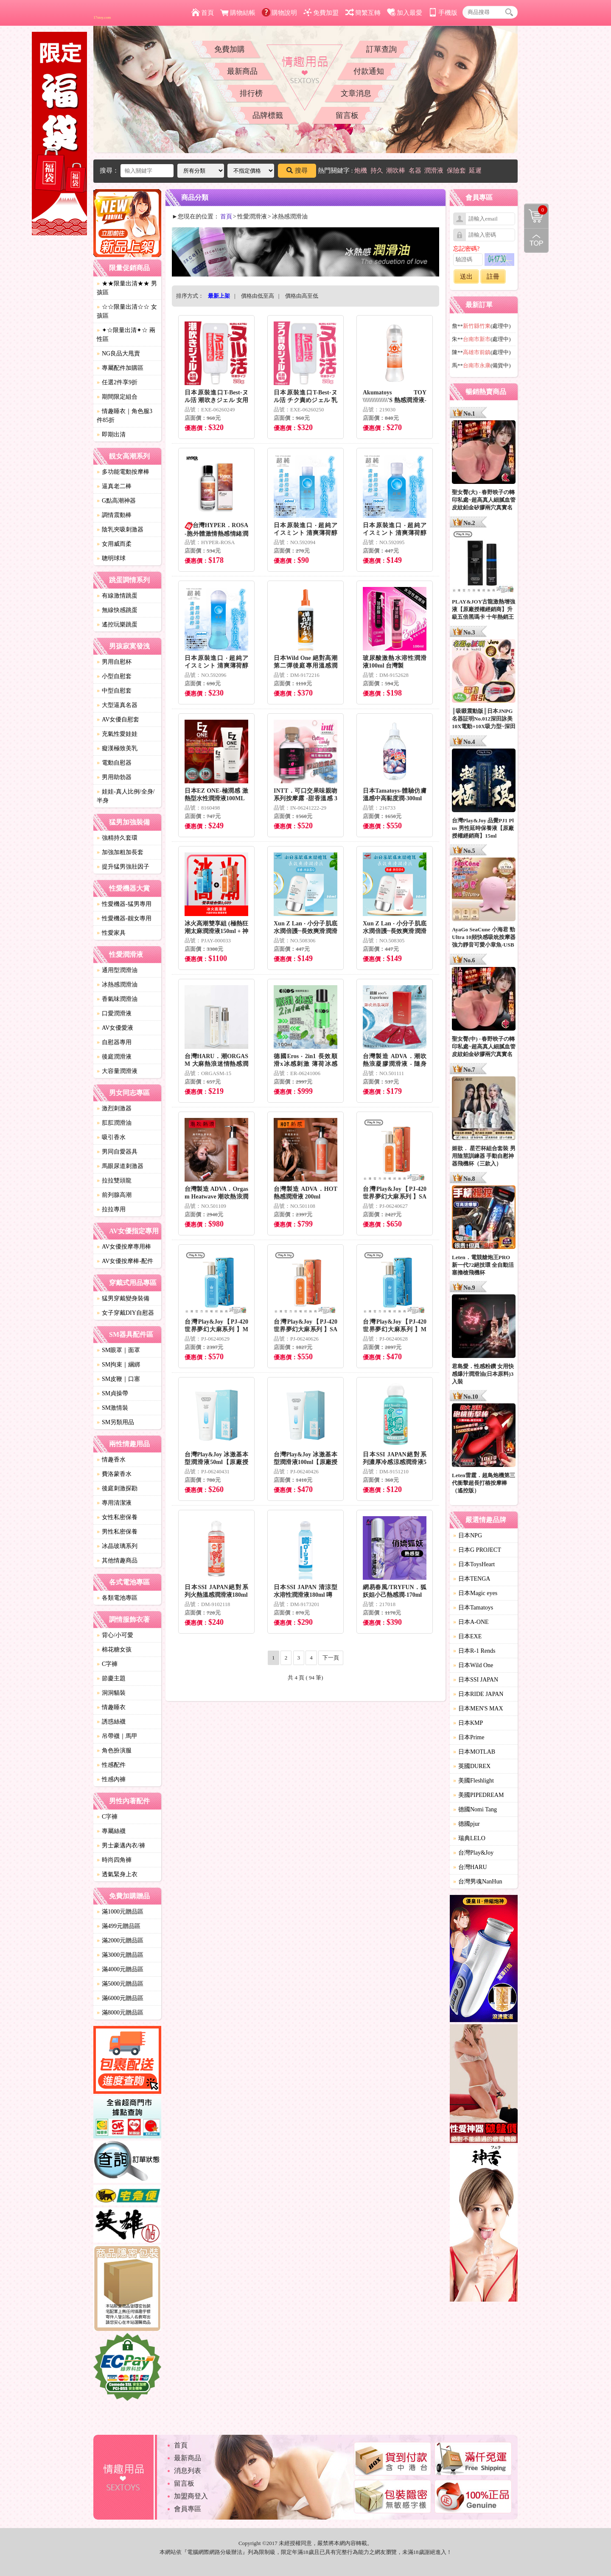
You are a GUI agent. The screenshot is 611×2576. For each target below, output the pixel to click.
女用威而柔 (114, 544)
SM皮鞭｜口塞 (118, 1379)
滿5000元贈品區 (120, 1984)
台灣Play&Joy (473, 1853)
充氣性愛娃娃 (117, 734)
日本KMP (468, 1723)
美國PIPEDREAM (478, 1795)
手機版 (443, 12)
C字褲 (107, 1664)
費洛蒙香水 (114, 1474)
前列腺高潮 (114, 1195)
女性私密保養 (117, 1517)
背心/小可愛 (115, 1635)
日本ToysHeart (474, 1564)
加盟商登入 (191, 2496)
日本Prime (468, 1737)
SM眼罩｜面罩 (118, 1350)
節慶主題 (111, 1678)
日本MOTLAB (474, 1752)
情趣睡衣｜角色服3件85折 (124, 415)
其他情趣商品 (117, 1560)
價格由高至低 (301, 296)
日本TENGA (471, 1579)
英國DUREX (471, 1766)
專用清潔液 (114, 1503)
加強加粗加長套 (120, 852)
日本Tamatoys (473, 1607)
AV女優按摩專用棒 (124, 1246)
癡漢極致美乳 (117, 748)
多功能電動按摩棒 (123, 472)
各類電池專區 (117, 1598)
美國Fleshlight (473, 1780)
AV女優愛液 (115, 1028)
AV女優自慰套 (118, 719)
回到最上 (536, 240)
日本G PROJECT (477, 1550)
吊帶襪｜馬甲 (117, 1736)
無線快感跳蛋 (117, 610)
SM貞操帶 (112, 1393)
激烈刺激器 (114, 1108)
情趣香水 (111, 1459)
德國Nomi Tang (475, 1809)
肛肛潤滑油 (114, 1123)
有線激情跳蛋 (117, 595)
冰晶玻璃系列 (117, 1546)
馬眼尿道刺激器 (120, 1166)
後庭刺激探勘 (117, 1488)
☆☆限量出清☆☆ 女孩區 (127, 311)
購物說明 (279, 12)
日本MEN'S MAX (478, 1708)
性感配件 (111, 1765)
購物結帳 (237, 12)
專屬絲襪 (111, 1831)
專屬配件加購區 (120, 368)
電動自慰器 (114, 763)
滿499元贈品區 (118, 1926)
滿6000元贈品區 (120, 1998)
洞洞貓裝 (111, 1693)
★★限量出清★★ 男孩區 (127, 288)
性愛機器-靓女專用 (124, 918)
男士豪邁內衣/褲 (121, 1845)
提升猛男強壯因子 (123, 866)
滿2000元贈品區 (120, 1940)
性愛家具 (111, 933)
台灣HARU (470, 1867)
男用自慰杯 (114, 662)
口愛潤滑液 (114, 1013)
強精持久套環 (117, 838)
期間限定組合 (117, 397)
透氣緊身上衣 (117, 1874)
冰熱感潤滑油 (117, 984)
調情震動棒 (114, 515)
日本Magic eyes (475, 1593)
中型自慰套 (114, 690)
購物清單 (535, 210)
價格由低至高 (257, 296)
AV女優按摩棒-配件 (125, 1261)
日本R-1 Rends (474, 1651)
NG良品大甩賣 (118, 353)
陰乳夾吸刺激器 (120, 529)
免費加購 (229, 49)
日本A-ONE (471, 1622)
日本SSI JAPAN (475, 1679)
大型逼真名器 (117, 705)
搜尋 (297, 170)
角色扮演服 (114, 1750)
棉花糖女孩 (114, 1649)
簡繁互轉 (363, 12)
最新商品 (242, 71)
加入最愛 (404, 12)
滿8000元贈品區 (120, 2012)
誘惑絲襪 (111, 1721)
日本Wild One (473, 1665)
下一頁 (330, 1657)
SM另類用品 (115, 1422)
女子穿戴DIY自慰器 (125, 1313)
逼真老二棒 (114, 486)
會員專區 (187, 2508)
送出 (466, 276)
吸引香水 (111, 1137)
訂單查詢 (381, 49)
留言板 (347, 115)
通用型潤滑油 (117, 970)
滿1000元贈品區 (120, 1911)
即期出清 (111, 434)
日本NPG (467, 1535)
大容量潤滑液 (117, 1071)
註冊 (493, 276)
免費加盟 (321, 12)
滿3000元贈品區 (120, 1955)
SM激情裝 (112, 1408)
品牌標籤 (267, 115)
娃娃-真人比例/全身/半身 (125, 796)
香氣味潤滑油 (117, 999)
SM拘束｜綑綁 (118, 1364)
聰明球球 (111, 558)
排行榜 (251, 93)
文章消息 (356, 93)
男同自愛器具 (117, 1151)
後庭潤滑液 (114, 1056)
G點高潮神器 (116, 500)
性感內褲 (111, 1779)
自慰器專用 (114, 1042)
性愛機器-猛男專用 (124, 904)
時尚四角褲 (114, 1860)
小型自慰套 (114, 676)
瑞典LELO (469, 1838)
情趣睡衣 (111, 1707)
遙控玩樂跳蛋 (117, 624)
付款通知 (368, 71)
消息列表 (187, 2470)
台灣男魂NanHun (477, 1881)
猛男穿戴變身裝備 (123, 1298)
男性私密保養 (117, 1531)
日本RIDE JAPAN (478, 1694)
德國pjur (466, 1824)
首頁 (202, 12)
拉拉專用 (111, 1209)
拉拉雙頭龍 (114, 1180)
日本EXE (467, 1636)
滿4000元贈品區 (120, 1969)
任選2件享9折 (117, 382)
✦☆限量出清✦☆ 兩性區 (126, 334)
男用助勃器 (114, 777)
